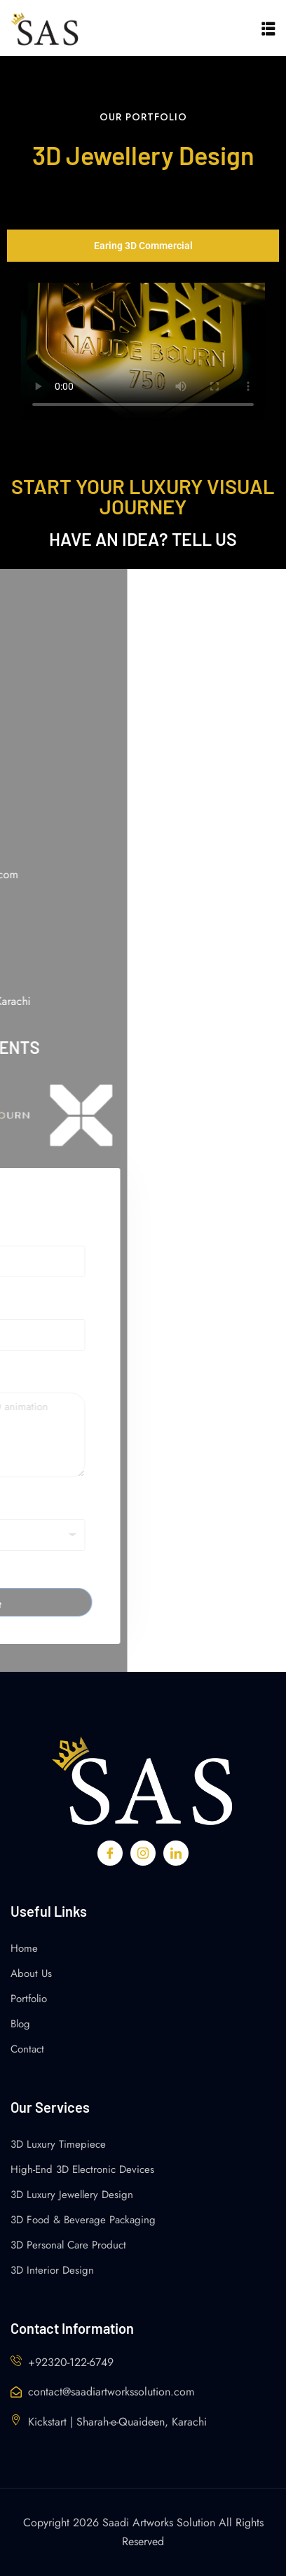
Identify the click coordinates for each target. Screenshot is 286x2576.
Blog (20, 2024)
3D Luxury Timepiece (58, 2144)
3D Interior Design (52, 2270)
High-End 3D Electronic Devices (82, 2169)
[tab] (143, 246)
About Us (31, 1973)
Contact (27, 2049)
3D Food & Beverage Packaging (83, 2219)
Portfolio (29, 1998)
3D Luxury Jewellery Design (72, 2194)
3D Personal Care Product (68, 2245)
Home (24, 1948)
